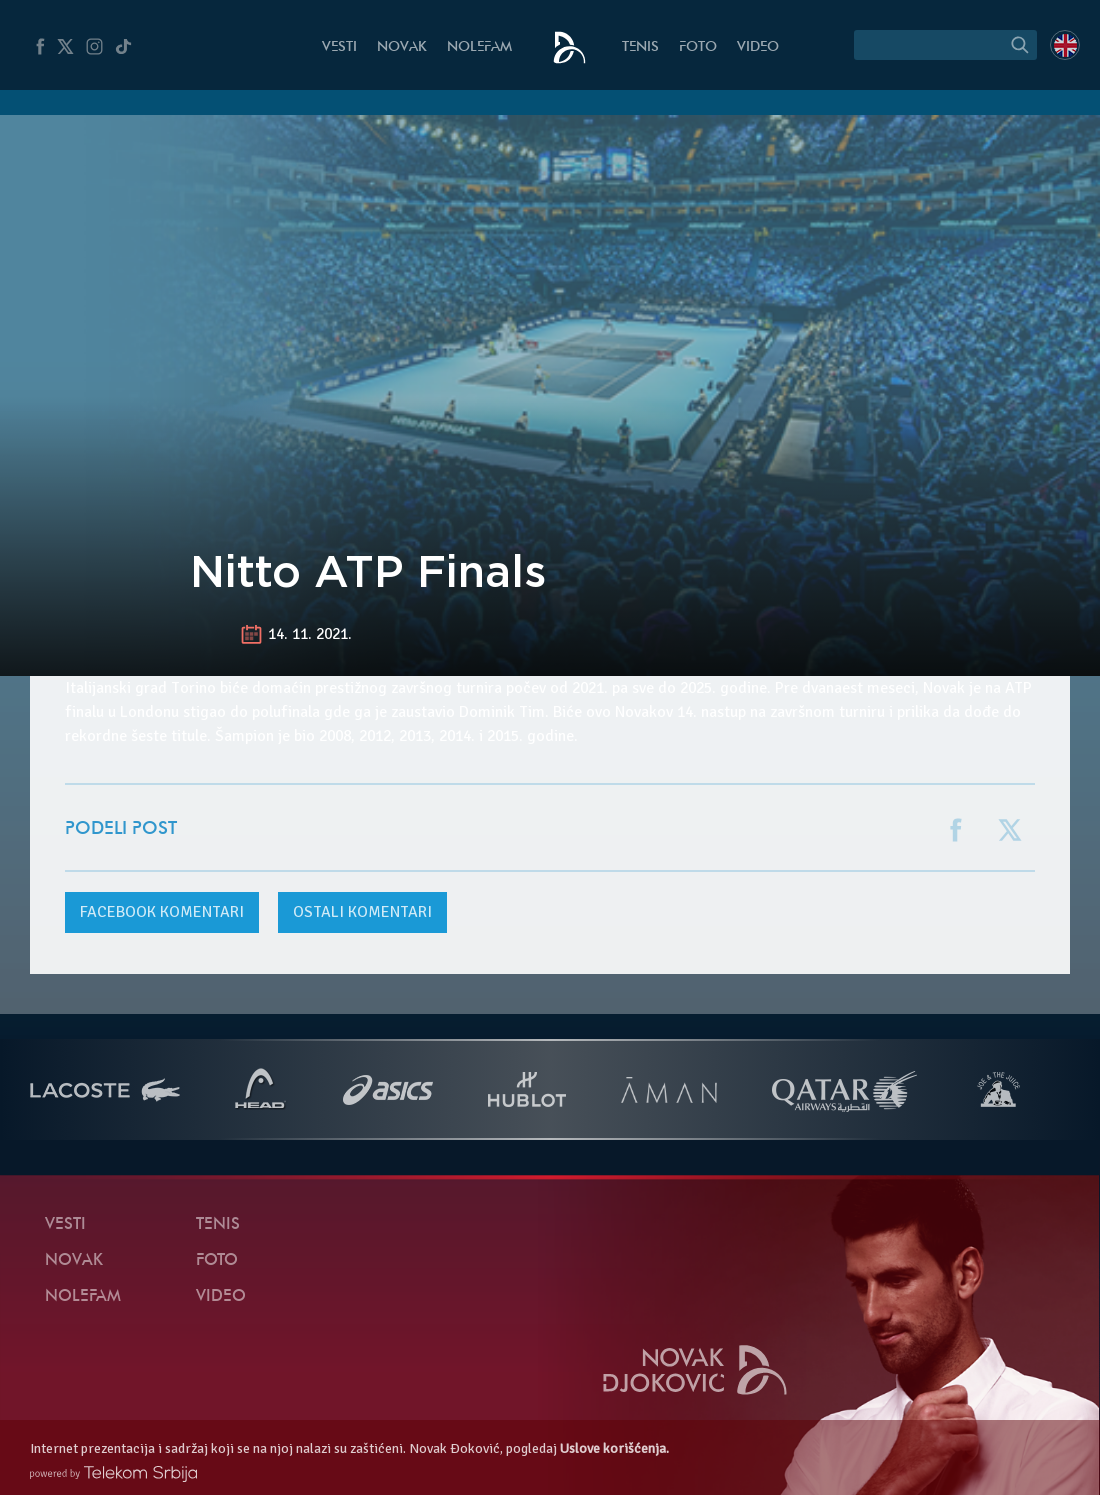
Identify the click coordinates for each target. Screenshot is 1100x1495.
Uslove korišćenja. (614, 1448)
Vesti (339, 47)
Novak (402, 47)
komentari (162, 912)
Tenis (640, 47)
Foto (698, 47)
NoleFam (479, 47)
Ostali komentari (362, 912)
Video (758, 47)
